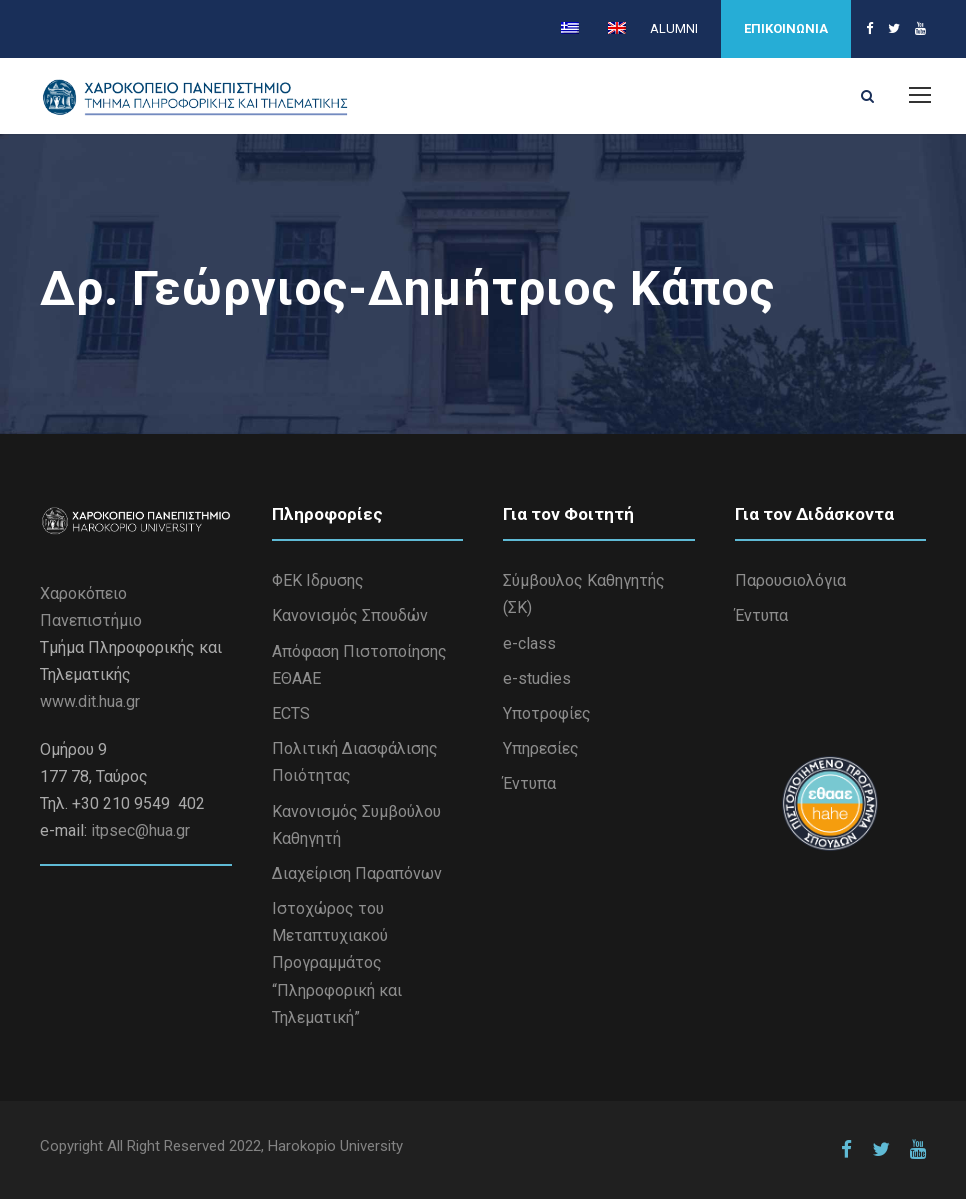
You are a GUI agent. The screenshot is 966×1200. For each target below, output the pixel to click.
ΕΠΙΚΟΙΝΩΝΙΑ (786, 28)
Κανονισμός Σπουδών (350, 616)
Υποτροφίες (547, 713)
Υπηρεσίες (541, 749)
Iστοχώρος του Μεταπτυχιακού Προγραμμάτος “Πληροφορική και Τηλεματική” (337, 964)
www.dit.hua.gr (90, 702)
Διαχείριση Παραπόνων (357, 873)
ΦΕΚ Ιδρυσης (318, 581)
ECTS (291, 713)
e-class (529, 643)
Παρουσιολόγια (790, 581)
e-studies (537, 678)
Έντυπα (529, 784)
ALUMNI (674, 28)
